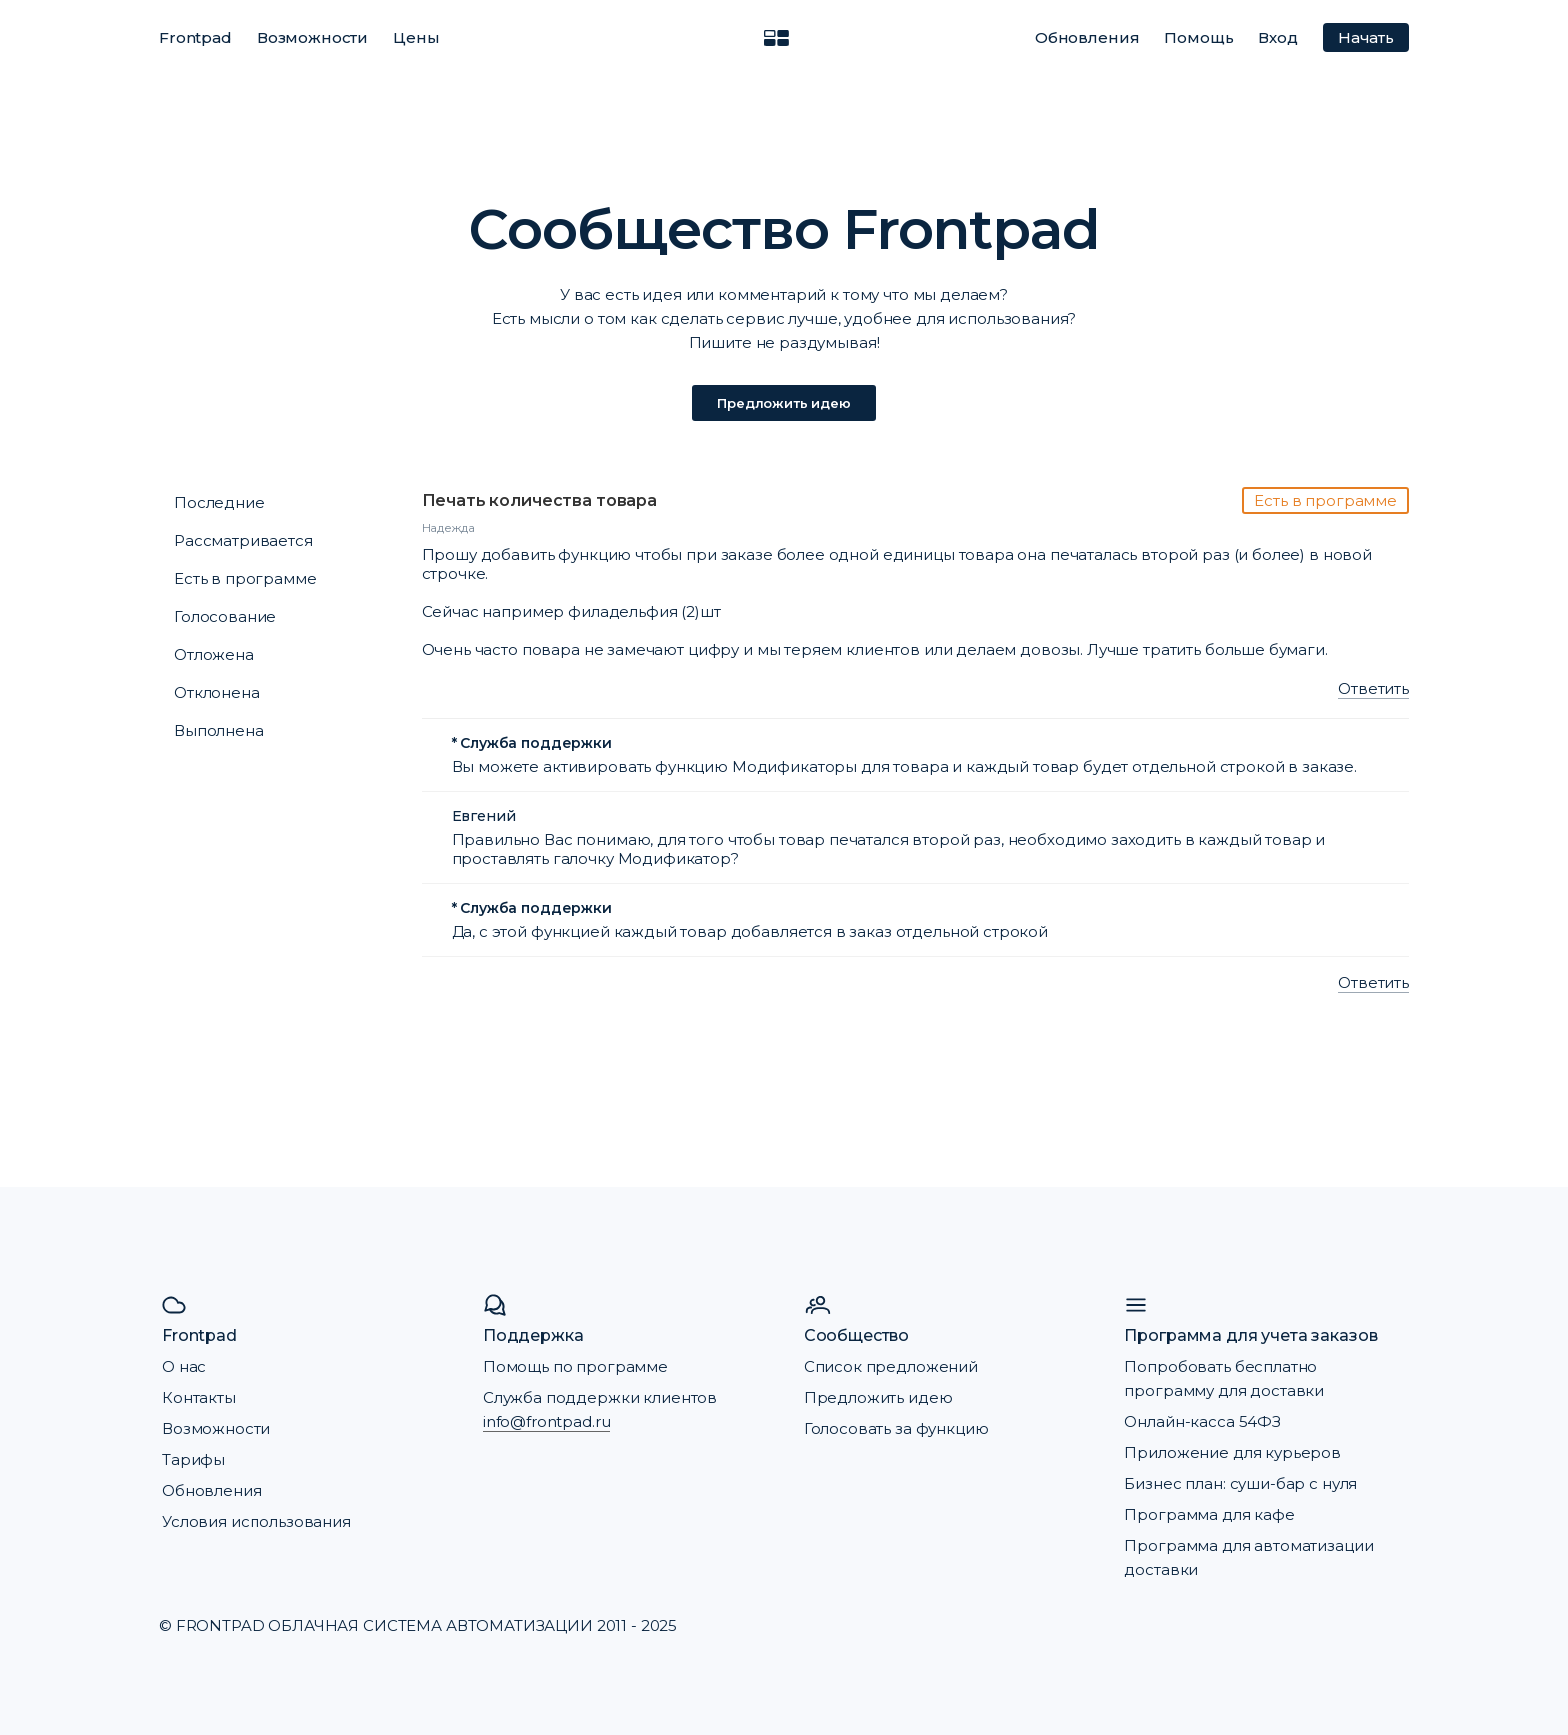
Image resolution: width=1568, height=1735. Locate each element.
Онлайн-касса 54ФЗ (1202, 1421)
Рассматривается (243, 540)
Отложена (214, 654)
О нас (184, 1366)
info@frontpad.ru (547, 1421)
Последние (219, 502)
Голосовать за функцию (896, 1428)
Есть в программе (245, 578)
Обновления (1087, 37)
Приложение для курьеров (1232, 1452)
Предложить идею (784, 403)
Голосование (225, 616)
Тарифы (193, 1459)
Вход (1277, 37)
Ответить (1373, 688)
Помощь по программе (575, 1366)
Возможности (312, 37)
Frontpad (195, 37)
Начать (1366, 37)
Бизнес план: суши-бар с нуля (1240, 1483)
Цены (416, 37)
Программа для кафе (1209, 1514)
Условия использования (256, 1521)
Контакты (199, 1397)
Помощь (1198, 37)
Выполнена (219, 730)
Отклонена (217, 692)
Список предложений (891, 1366)
